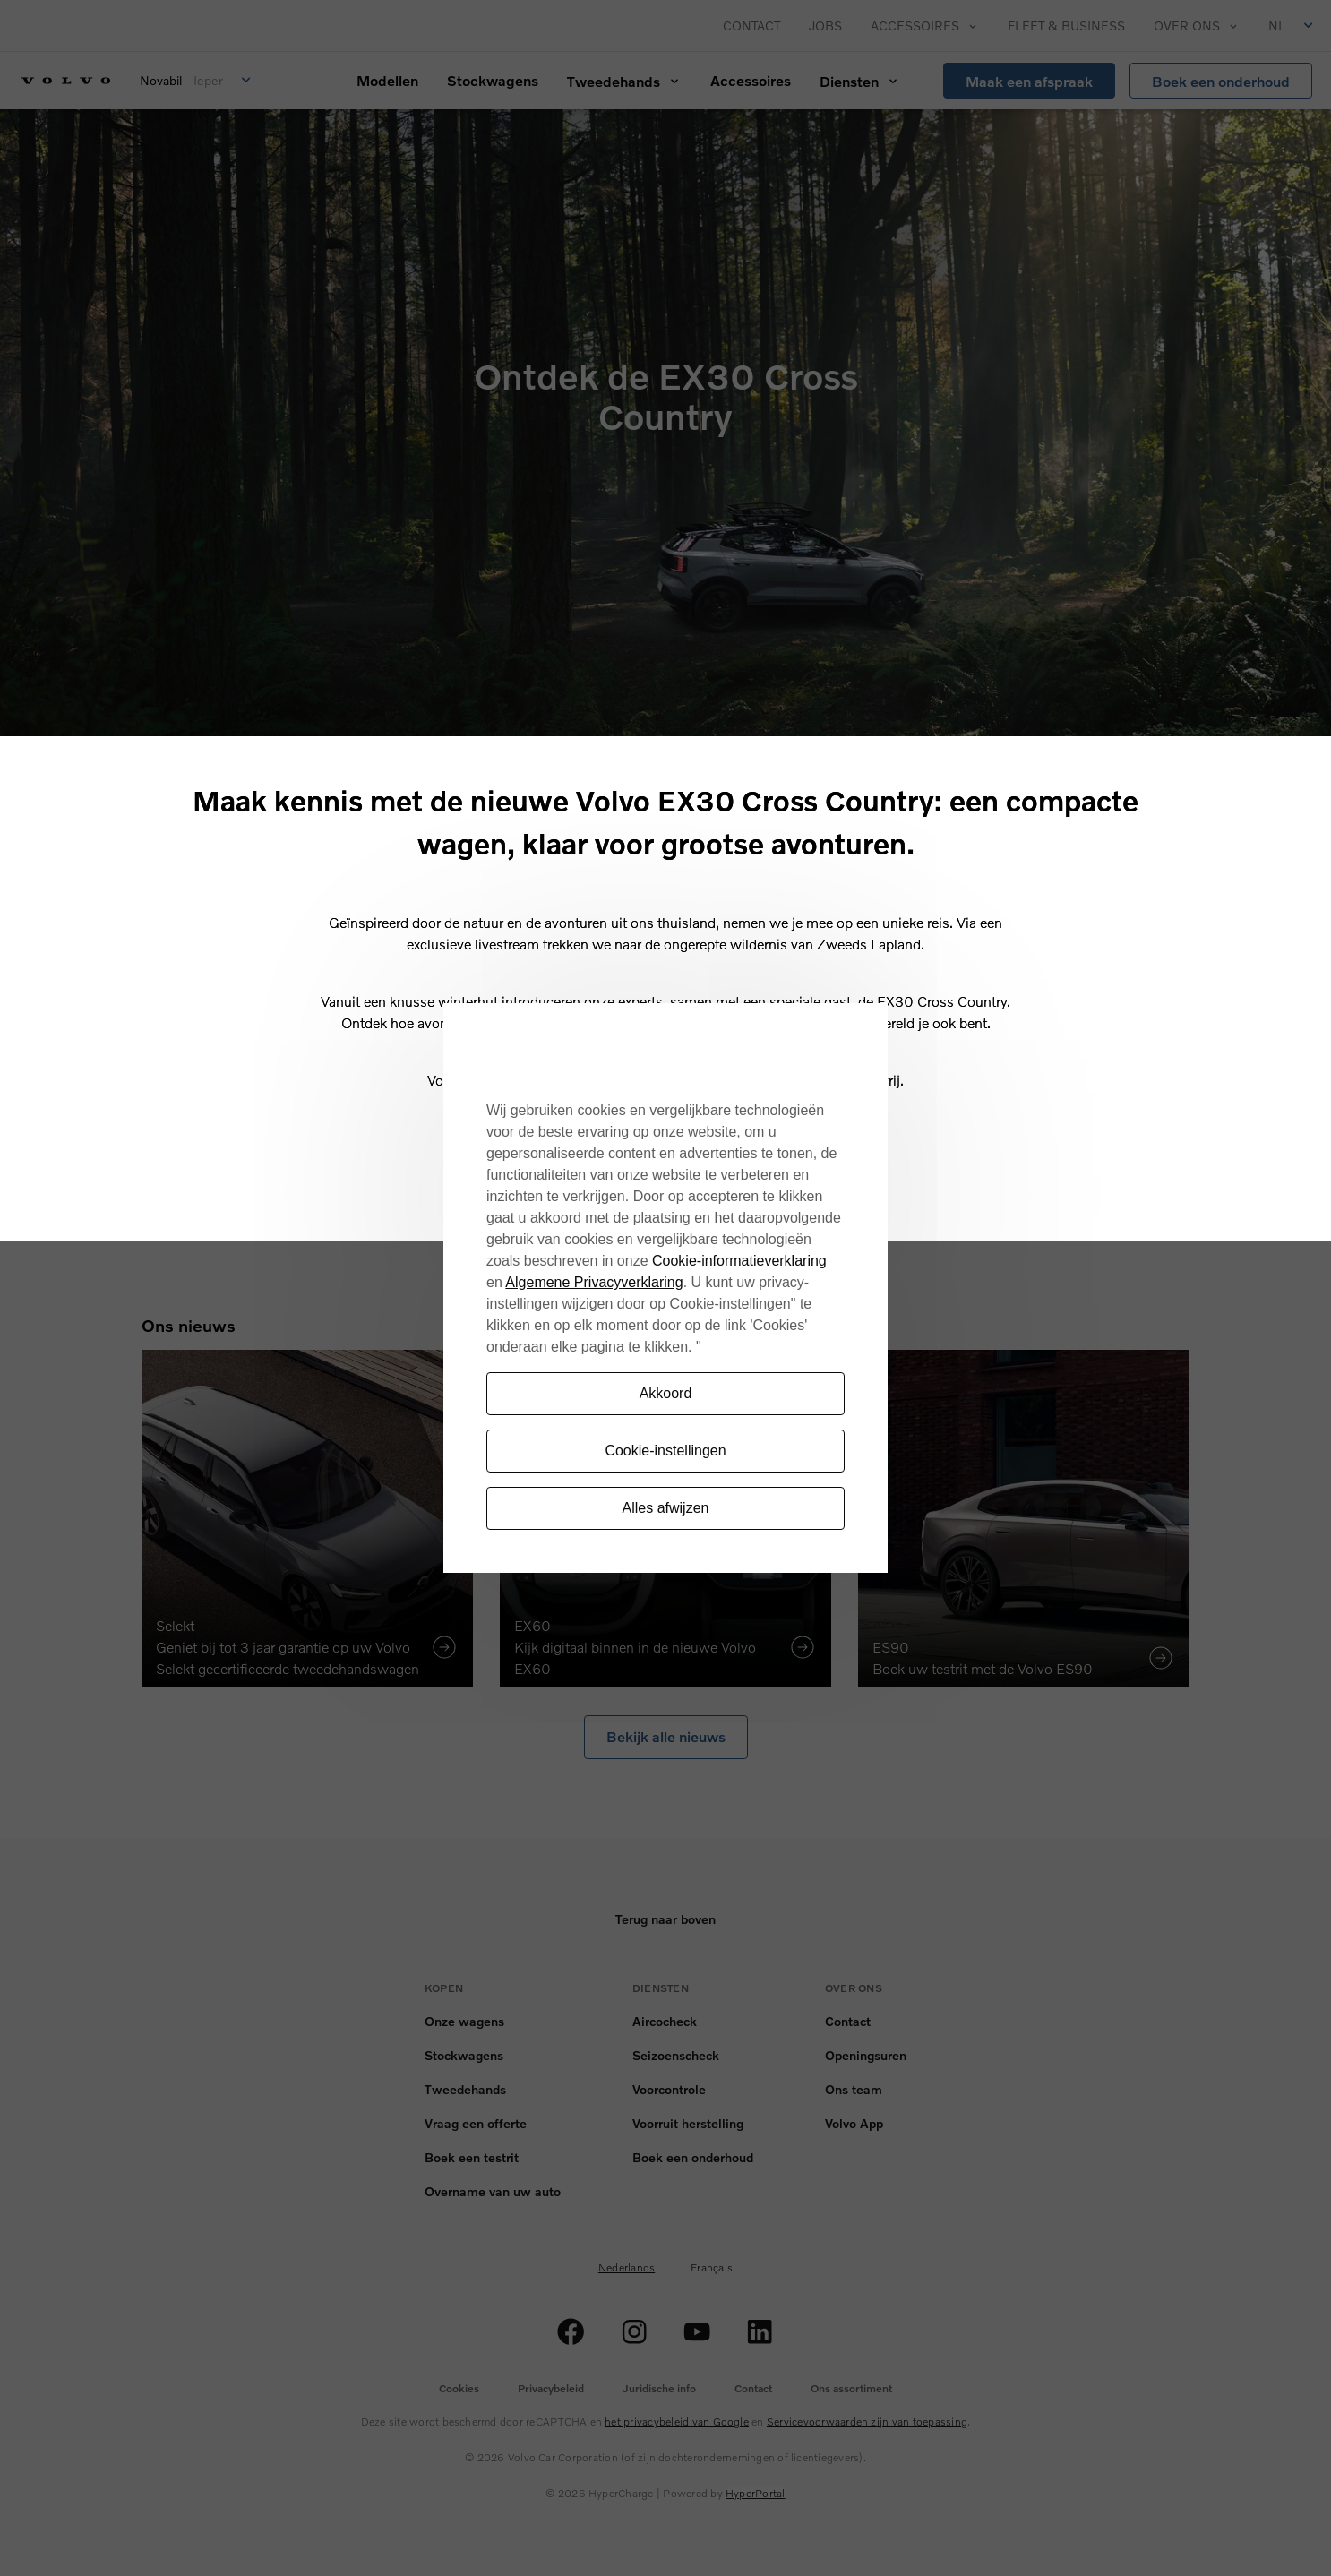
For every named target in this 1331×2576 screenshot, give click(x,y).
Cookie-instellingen (665, 1450)
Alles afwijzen (666, 1508)
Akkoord (666, 1393)
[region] (665, 1288)
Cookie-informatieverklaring (739, 1260)
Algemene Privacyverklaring (594, 1282)
